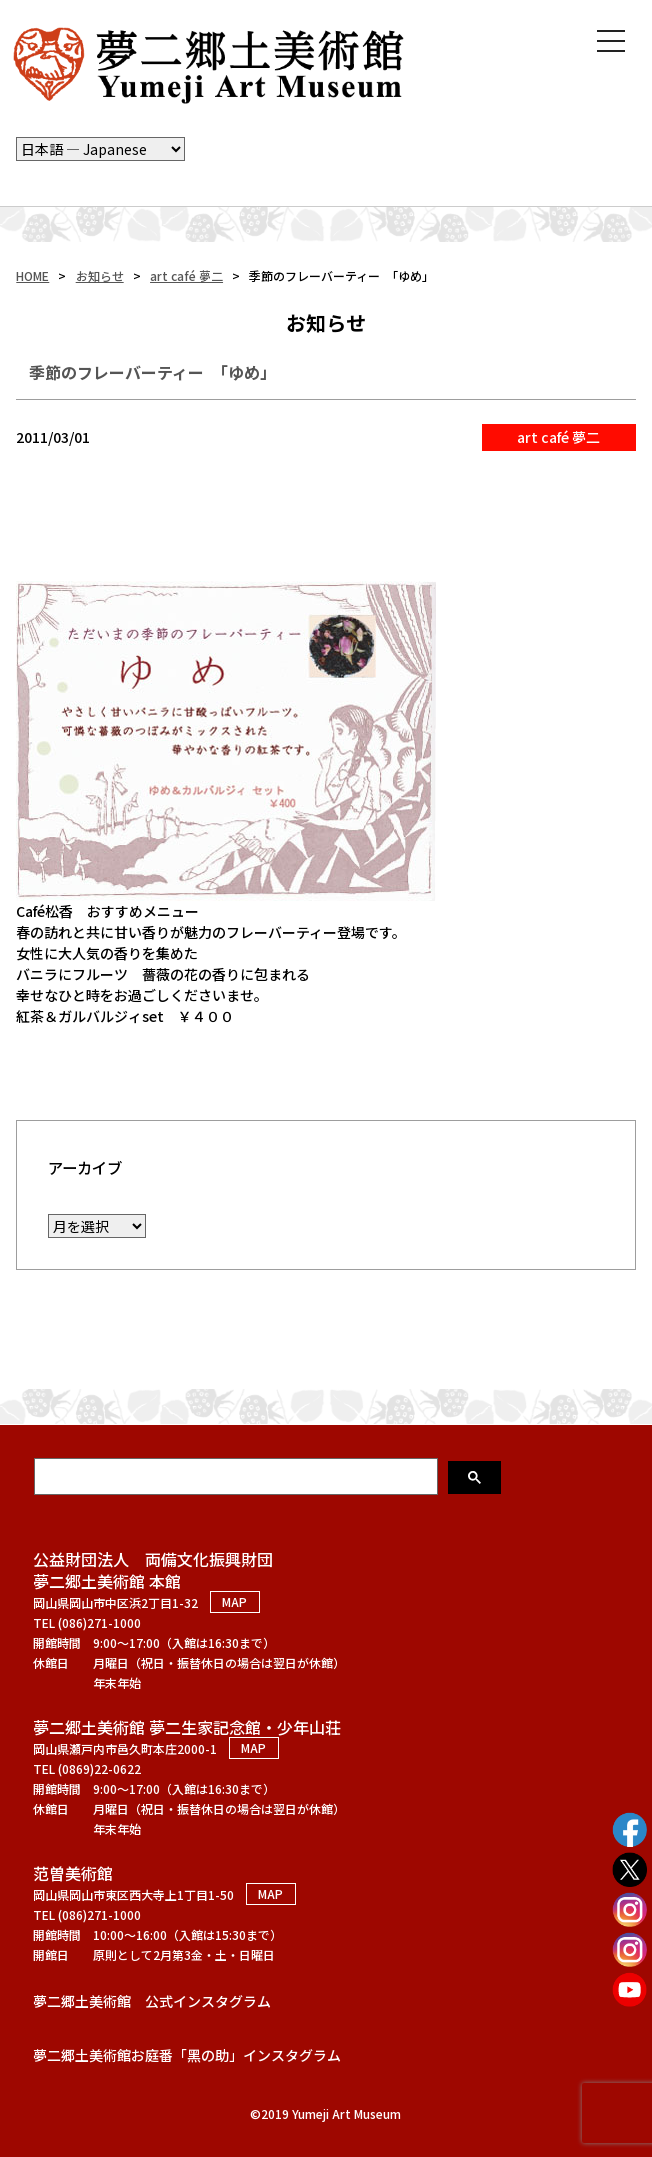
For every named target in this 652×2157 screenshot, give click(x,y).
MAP (234, 1602)
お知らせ (100, 275)
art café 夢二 (186, 275)
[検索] (237, 1476)
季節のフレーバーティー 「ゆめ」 (152, 372)
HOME (32, 275)
